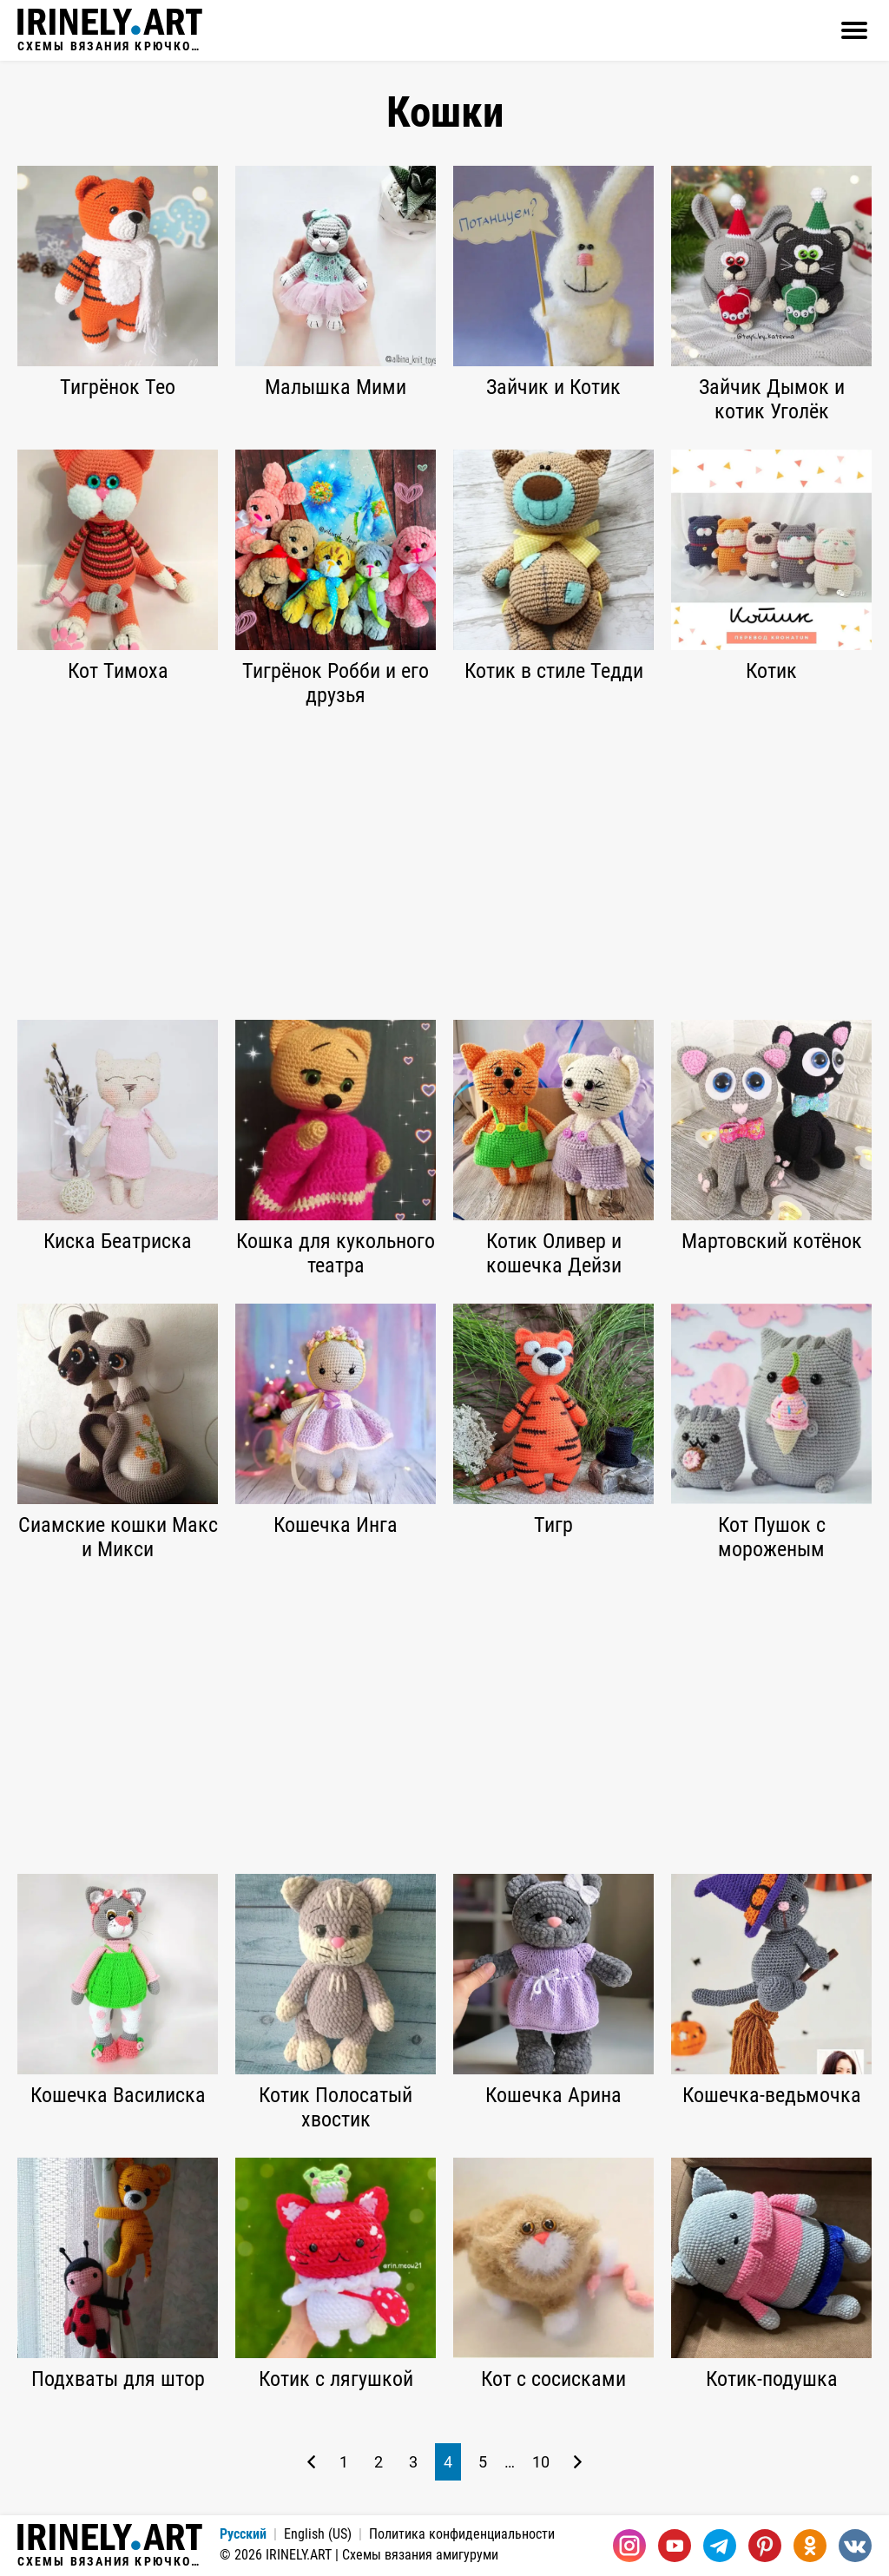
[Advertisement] (444, 863)
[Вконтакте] (855, 2545)
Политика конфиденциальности (462, 2534)
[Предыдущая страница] (311, 2462)
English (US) (318, 2534)
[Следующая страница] (578, 2462)
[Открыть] (854, 30)
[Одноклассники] (810, 2545)
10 (541, 2462)
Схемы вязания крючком (109, 30)
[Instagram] (629, 2545)
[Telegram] (719, 2545)
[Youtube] (674, 2545)
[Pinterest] (764, 2545)
